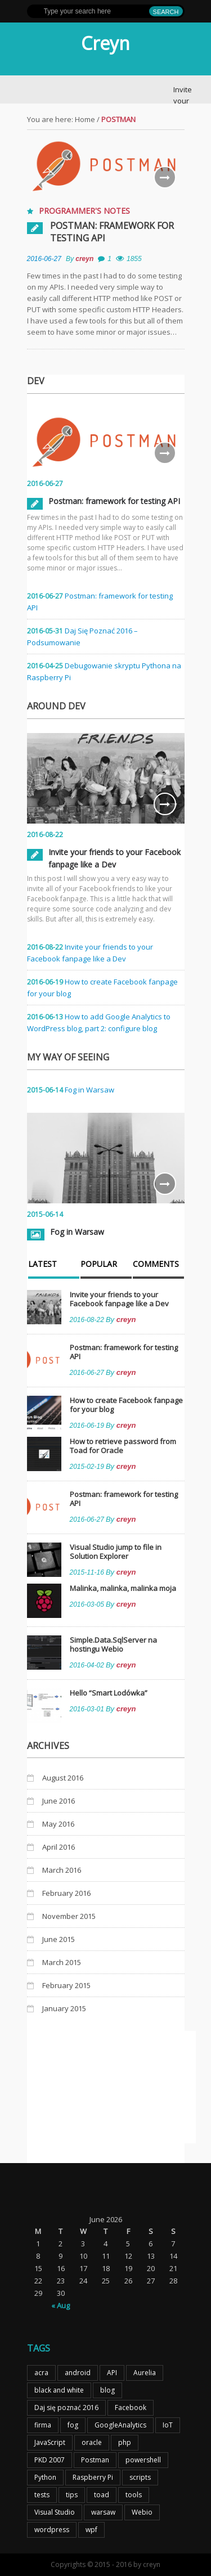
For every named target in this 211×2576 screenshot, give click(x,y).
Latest (42, 1264)
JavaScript (49, 2442)
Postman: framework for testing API (112, 231)
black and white (59, 2390)
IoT (168, 2425)
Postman (95, 2460)
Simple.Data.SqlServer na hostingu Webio (113, 1644)
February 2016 (66, 1893)
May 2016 (58, 1824)
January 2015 (64, 2008)
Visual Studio (54, 2512)
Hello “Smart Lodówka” (108, 1693)
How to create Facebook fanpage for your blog (126, 1404)
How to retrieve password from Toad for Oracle (123, 1445)
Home (85, 119)
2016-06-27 (44, 259)
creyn (84, 259)
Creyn (105, 43)
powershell (143, 2460)
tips (72, 2494)
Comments (156, 1264)
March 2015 (61, 1962)
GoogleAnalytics (120, 2425)
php (124, 2442)
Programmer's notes (84, 210)
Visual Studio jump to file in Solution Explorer (115, 1551)
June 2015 (58, 1939)
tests (42, 2494)
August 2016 (62, 1778)
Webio (142, 2512)
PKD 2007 (49, 2460)
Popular (98, 1264)
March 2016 (61, 1870)
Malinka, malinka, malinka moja (123, 1588)
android (78, 2372)
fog (73, 2425)
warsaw (103, 2512)
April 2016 (58, 1847)
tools (133, 2494)
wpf (91, 2529)
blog (107, 2390)
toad (101, 2494)
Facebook (130, 2407)
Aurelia (144, 2372)
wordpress (51, 2529)
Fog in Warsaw (89, 1090)
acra (41, 2372)
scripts (140, 2477)
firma (42, 2425)
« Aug (60, 2305)
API (112, 2372)
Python (45, 2477)
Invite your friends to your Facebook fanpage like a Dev (119, 1299)
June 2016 (58, 1801)
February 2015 (66, 1985)
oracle (92, 2442)
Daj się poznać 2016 (66, 2407)
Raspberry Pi (93, 2477)
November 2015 (69, 1916)
